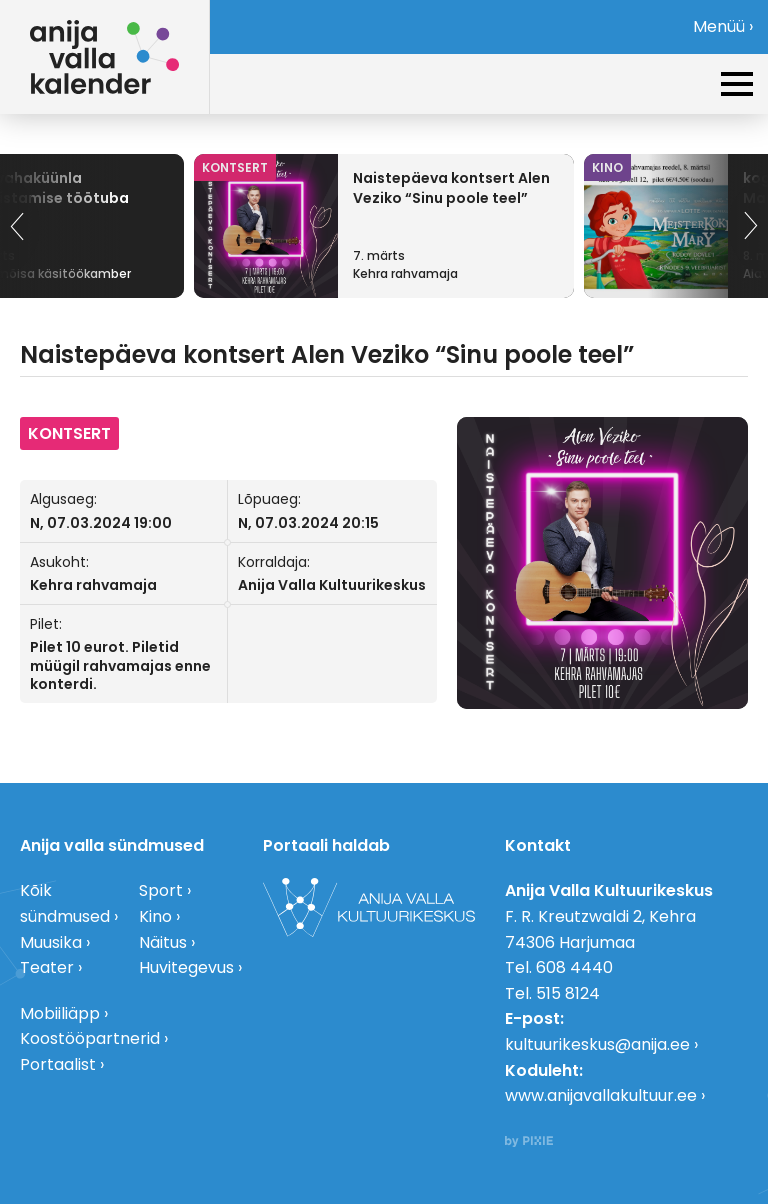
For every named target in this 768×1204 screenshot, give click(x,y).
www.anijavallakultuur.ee (601, 1095)
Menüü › (723, 26)
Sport (161, 890)
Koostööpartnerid (90, 1038)
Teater (47, 967)
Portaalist (58, 1064)
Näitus (163, 942)
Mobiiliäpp (60, 1013)
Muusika (51, 942)
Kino (155, 916)
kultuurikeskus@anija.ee (597, 1044)
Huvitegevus (186, 967)
